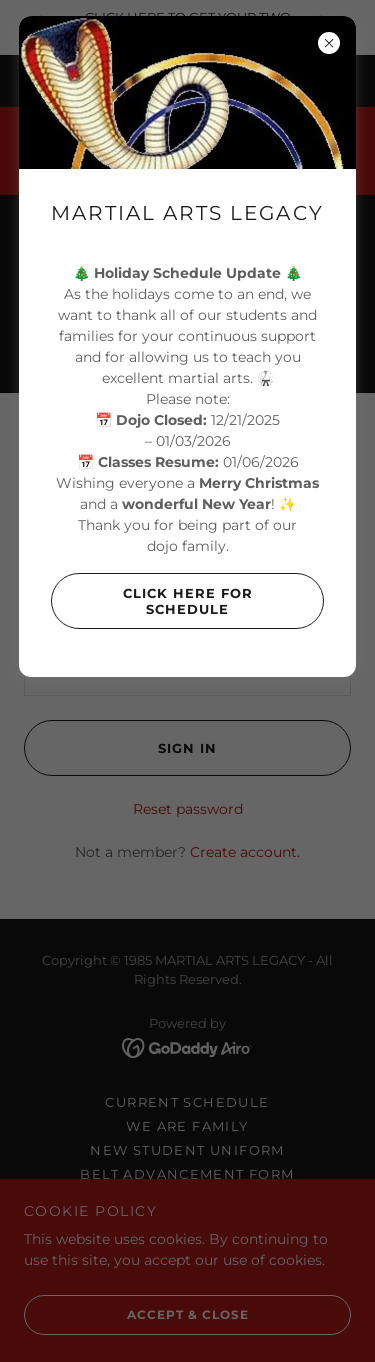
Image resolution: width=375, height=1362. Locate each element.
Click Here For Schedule (152, 601)
